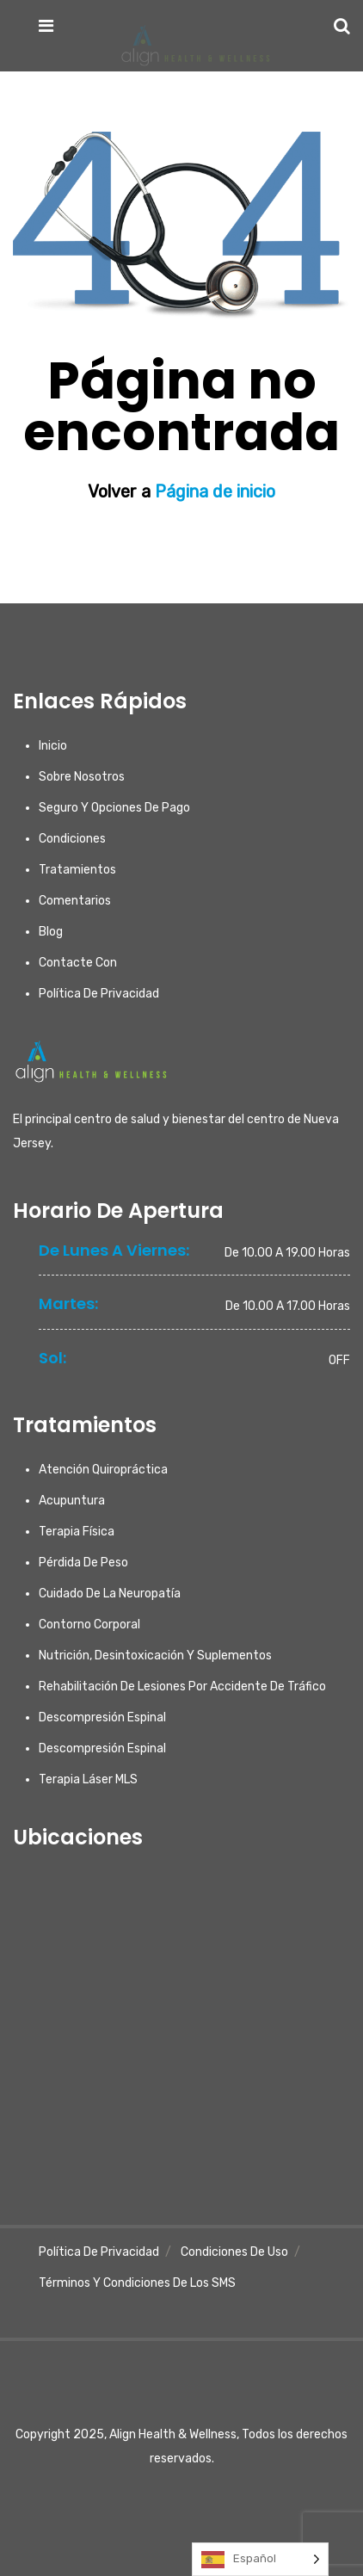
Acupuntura (72, 1500)
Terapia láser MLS (88, 1779)
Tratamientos (77, 869)
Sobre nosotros (82, 776)
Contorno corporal (89, 1624)
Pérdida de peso (83, 1562)
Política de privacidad (99, 993)
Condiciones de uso (234, 2252)
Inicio (53, 745)
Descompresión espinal (102, 1717)
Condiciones (72, 838)
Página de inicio (213, 491)
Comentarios (75, 900)
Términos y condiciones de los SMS (137, 2283)
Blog (51, 931)
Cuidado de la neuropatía (110, 1593)
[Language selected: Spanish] (260, 2559)
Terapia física (76, 1531)
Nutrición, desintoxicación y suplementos (155, 1655)
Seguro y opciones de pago (114, 807)
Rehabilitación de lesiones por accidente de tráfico (182, 1686)
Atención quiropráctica (103, 1469)
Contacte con (78, 962)
